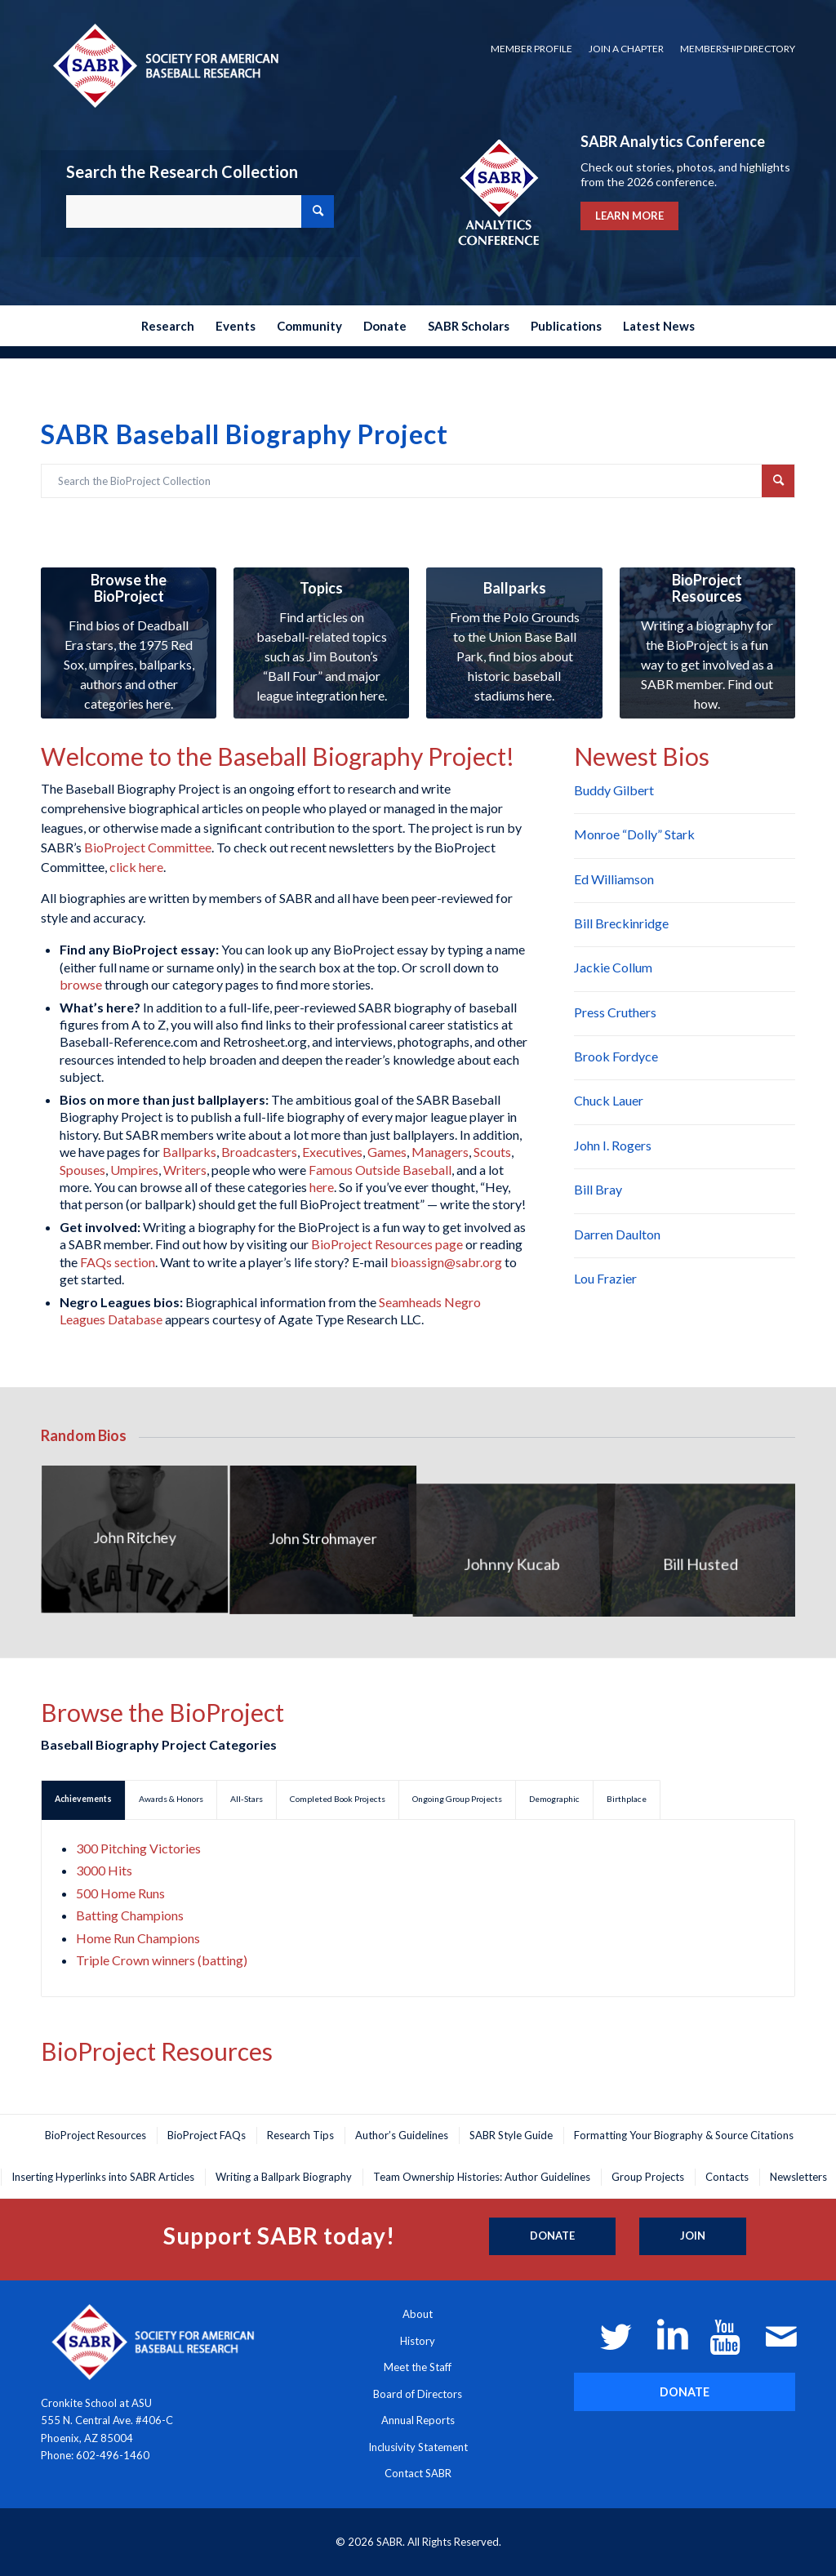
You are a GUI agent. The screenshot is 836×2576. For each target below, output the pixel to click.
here (321, 1187)
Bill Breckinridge (621, 923)
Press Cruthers (615, 1012)
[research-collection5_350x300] (707, 643)
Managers (440, 1151)
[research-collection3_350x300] (514, 643)
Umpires (134, 1169)
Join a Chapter (626, 48)
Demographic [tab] (554, 1799)
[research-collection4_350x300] (321, 643)
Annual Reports (418, 2420)
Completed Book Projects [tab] (337, 1799)
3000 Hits (104, 1870)
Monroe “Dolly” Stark (634, 834)
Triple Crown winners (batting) (161, 1960)
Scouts (492, 1151)
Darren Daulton (617, 1234)
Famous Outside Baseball (380, 1169)
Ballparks (189, 1151)
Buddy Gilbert (614, 790)
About (417, 2313)
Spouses (82, 1169)
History (417, 2340)
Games (387, 1151)
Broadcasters (259, 1151)
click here (136, 866)
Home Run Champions (138, 1938)
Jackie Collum (613, 967)
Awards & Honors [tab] (171, 1799)
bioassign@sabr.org (446, 1262)
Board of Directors (417, 2393)
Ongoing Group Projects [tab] (457, 1799)
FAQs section (117, 1262)
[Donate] (552, 2236)
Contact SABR (418, 2473)
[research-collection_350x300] (128, 643)
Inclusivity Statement (418, 2447)
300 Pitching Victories (138, 1848)
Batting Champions (130, 1915)
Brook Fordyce (616, 1056)
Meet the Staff (417, 2367)
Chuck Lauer (608, 1100)
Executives (332, 1151)
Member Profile (531, 48)
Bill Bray (598, 1189)
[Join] (692, 2236)
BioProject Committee (147, 847)
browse (81, 984)
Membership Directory (737, 48)
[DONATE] (684, 2392)
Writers (185, 1169)
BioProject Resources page (387, 1244)
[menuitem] (531, 49)
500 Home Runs (120, 1893)
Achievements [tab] (83, 1799)
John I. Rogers (612, 1145)
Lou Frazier (605, 1278)
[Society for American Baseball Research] (164, 65)
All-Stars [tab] (246, 1799)
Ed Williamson (614, 879)
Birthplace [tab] (627, 1799)
